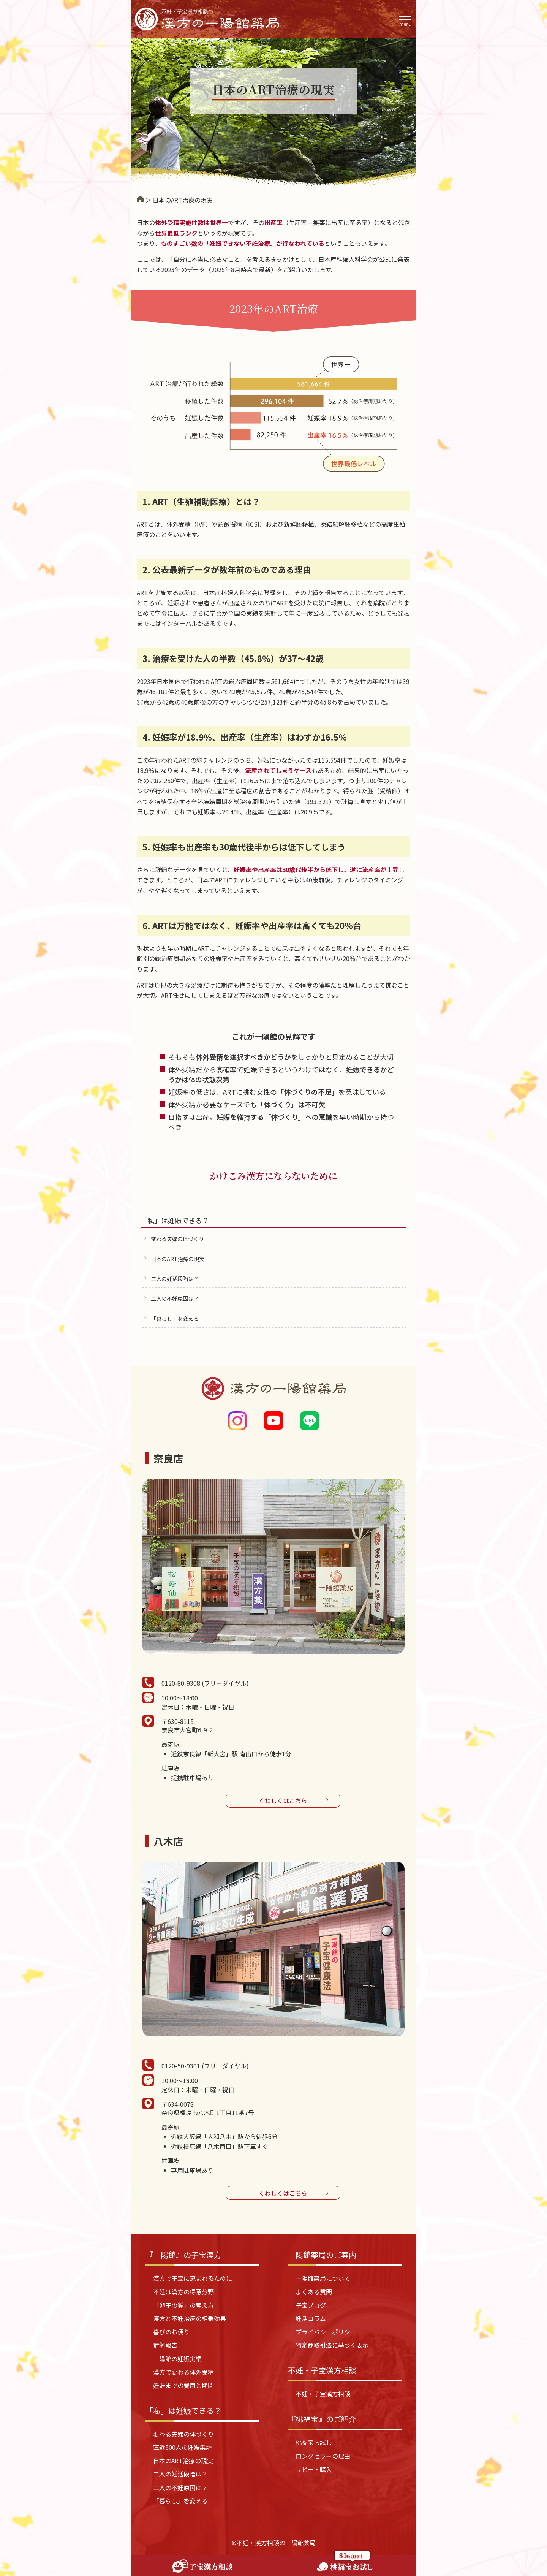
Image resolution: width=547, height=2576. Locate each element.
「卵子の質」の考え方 (183, 2305)
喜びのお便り (171, 2331)
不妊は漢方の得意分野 (183, 2291)
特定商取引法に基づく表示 (332, 2345)
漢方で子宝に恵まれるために (192, 2278)
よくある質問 (314, 2291)
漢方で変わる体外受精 (183, 2372)
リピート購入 (314, 2469)
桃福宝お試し (314, 2442)
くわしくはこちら (283, 1800)
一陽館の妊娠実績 (177, 2358)
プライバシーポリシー (326, 2331)
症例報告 (165, 2345)
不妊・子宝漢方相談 (323, 2393)
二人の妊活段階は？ (175, 1278)
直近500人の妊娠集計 (182, 2447)
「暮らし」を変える (175, 1318)
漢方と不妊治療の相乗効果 (189, 2318)
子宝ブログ (311, 2305)
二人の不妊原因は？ (175, 1298)
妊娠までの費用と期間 (183, 2385)
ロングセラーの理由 (323, 2455)
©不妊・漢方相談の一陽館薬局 (274, 2542)
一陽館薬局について (323, 2278)
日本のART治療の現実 (177, 1259)
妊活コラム (311, 2318)
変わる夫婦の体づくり (177, 1239)
